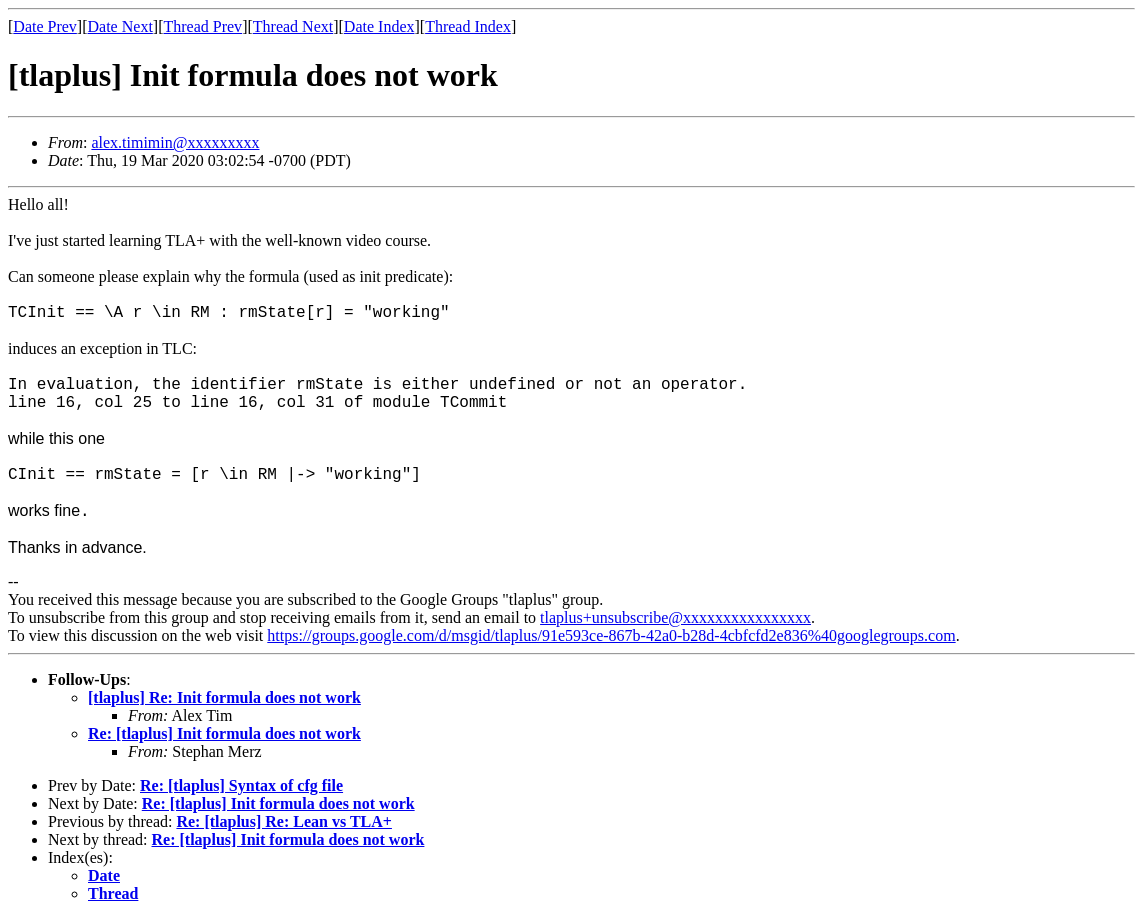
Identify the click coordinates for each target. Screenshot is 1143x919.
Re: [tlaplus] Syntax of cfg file (241, 785)
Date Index (379, 26)
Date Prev (45, 26)
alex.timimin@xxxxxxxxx (175, 142)
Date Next (120, 26)
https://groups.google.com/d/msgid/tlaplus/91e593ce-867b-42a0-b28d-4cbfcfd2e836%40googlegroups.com (611, 635)
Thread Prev (202, 26)
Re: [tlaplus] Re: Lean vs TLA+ (284, 821)
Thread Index (468, 26)
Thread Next (293, 26)
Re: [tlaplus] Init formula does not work (224, 733)
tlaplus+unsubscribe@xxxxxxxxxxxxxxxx (675, 617)
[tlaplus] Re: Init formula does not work (224, 697)
